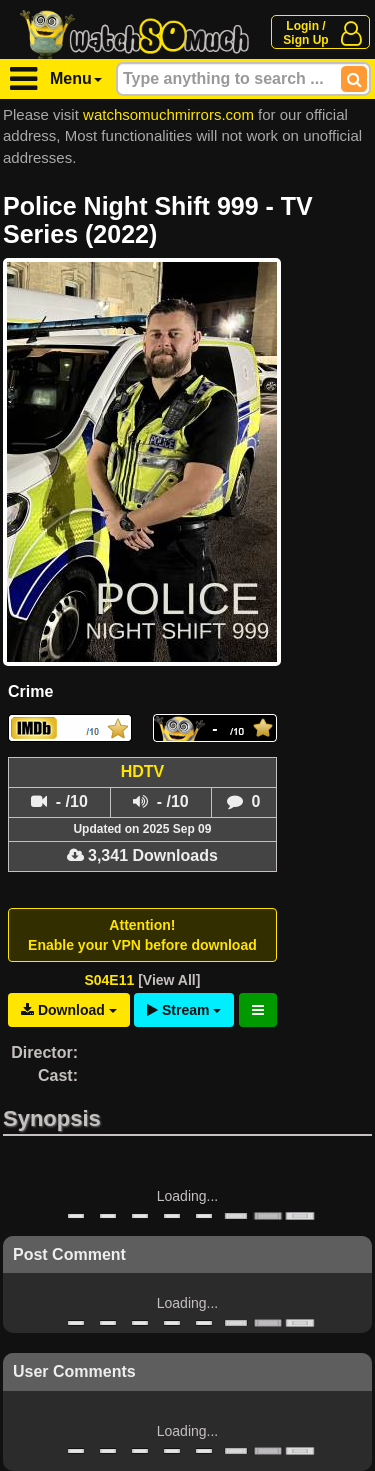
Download (69, 1010)
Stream (184, 1010)
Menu (76, 78)
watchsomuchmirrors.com (168, 114)
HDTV (143, 771)
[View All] (169, 980)
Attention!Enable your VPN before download (142, 935)
